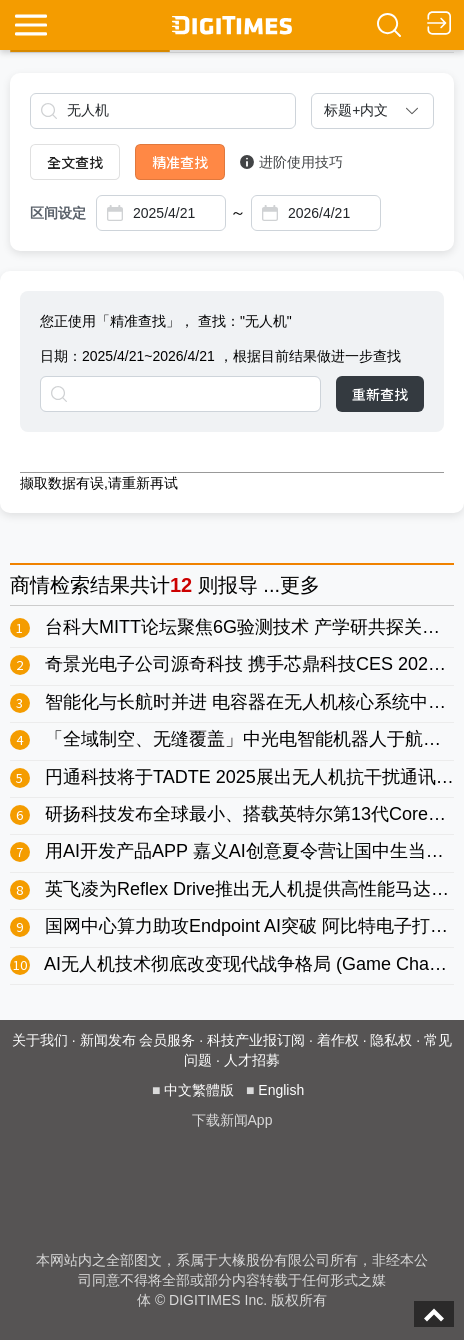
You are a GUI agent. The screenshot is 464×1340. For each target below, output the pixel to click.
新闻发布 (108, 1040)
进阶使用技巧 (291, 162)
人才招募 (252, 1060)
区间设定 (58, 213)
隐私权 (391, 1040)
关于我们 (40, 1040)
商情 (30, 585)
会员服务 (167, 1040)
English (281, 1090)
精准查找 (180, 162)
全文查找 (75, 162)
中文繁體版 (199, 1090)
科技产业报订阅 (256, 1040)
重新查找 (380, 394)
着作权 (338, 1040)
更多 (300, 585)
